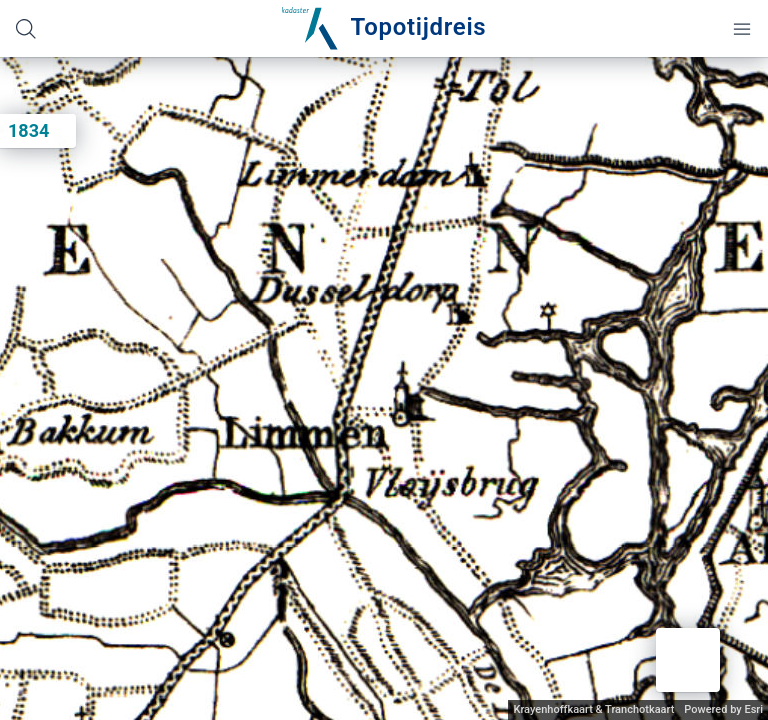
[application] (384, 388)
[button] (688, 660)
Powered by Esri (723, 709)
